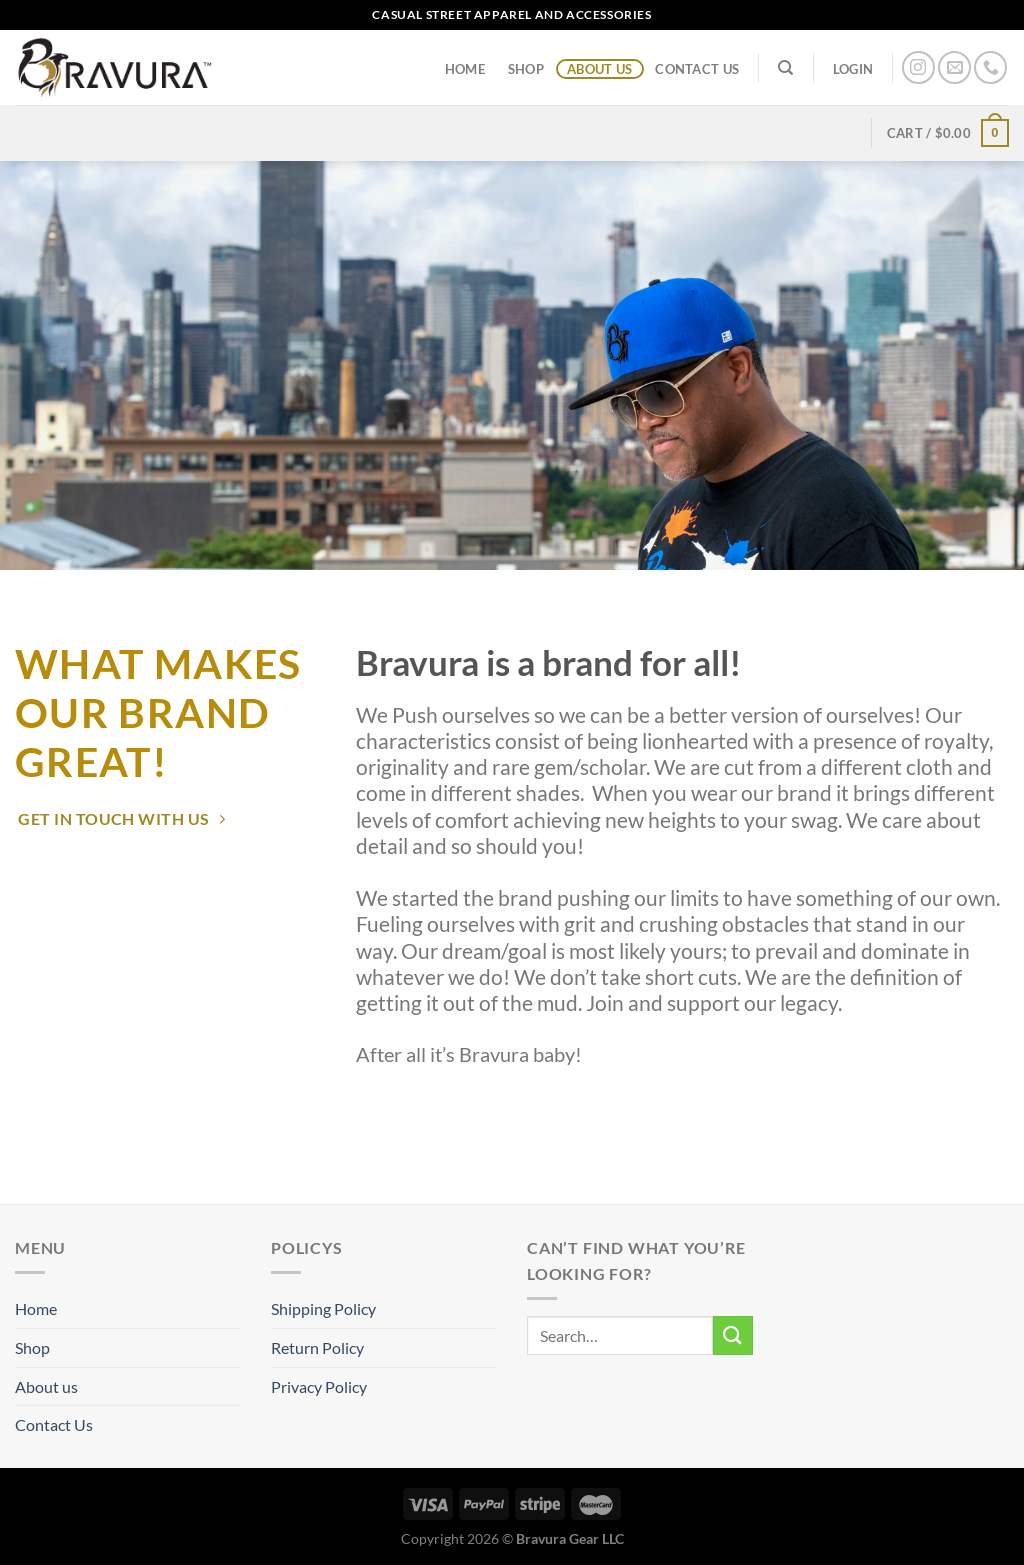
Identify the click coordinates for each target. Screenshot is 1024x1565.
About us (599, 69)
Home (465, 69)
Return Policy (317, 1347)
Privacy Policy (319, 1386)
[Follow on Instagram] (918, 67)
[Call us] (990, 67)
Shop (526, 69)
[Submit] (733, 1335)
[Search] (786, 68)
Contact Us (697, 69)
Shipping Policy (323, 1308)
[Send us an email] (954, 67)
